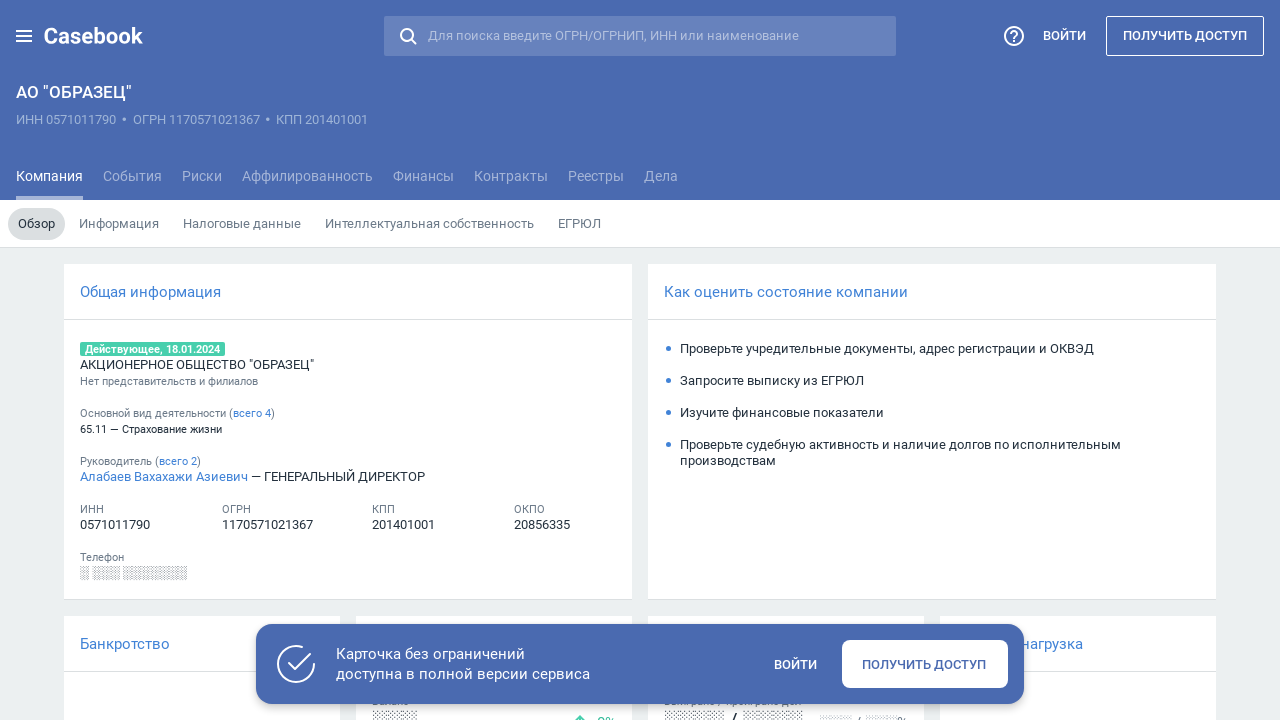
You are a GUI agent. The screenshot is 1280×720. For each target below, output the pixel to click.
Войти (1064, 35)
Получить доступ (1185, 35)
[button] (24, 36)
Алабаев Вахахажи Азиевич (164, 476)
